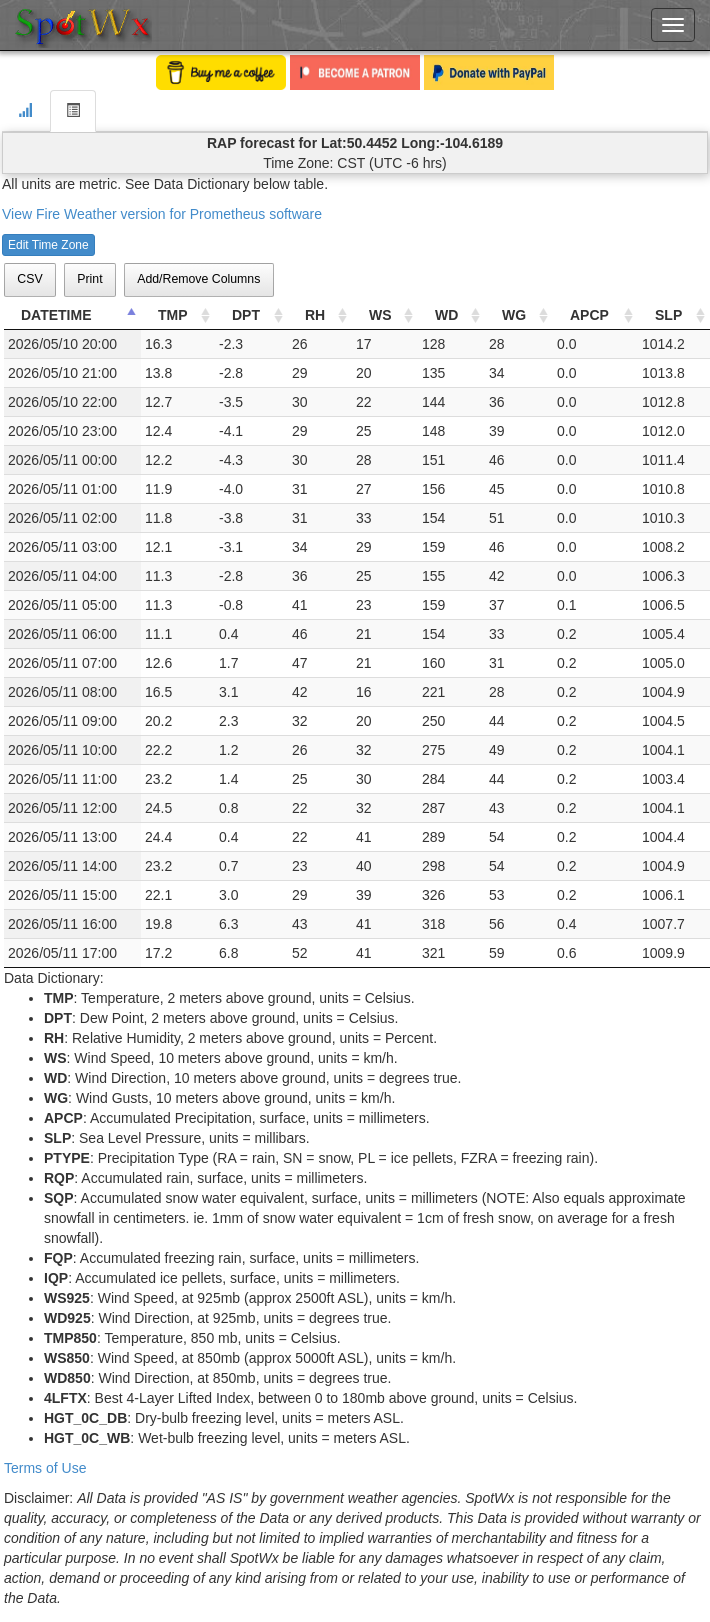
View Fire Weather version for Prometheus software (162, 214)
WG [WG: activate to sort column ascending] (514, 315)
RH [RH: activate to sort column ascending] (315, 315)
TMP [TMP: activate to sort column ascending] (173, 315)
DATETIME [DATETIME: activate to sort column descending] (56, 315)
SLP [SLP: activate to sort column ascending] (668, 315)
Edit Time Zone (48, 245)
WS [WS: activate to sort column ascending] (380, 315)
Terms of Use (45, 1468)
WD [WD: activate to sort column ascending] (446, 315)
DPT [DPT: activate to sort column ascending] (246, 315)
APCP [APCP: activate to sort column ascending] (589, 315)
